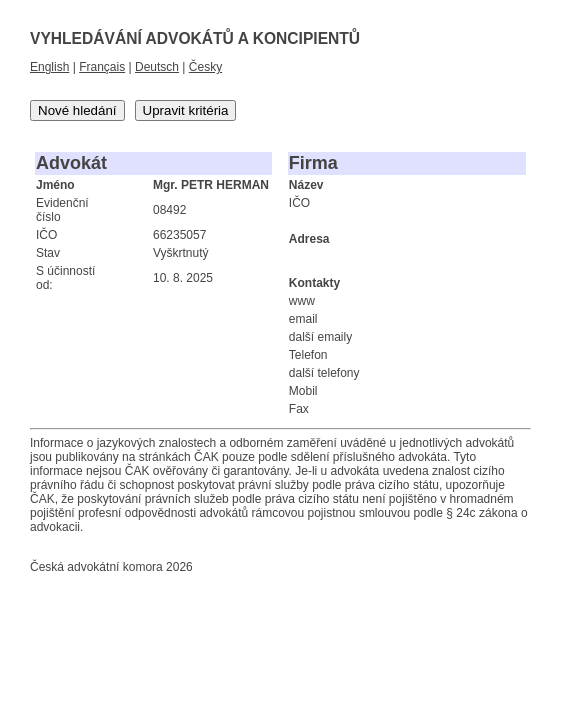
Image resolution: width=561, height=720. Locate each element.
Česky (205, 67)
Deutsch (157, 67)
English (49, 67)
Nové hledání (77, 110)
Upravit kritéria (186, 110)
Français (102, 67)
